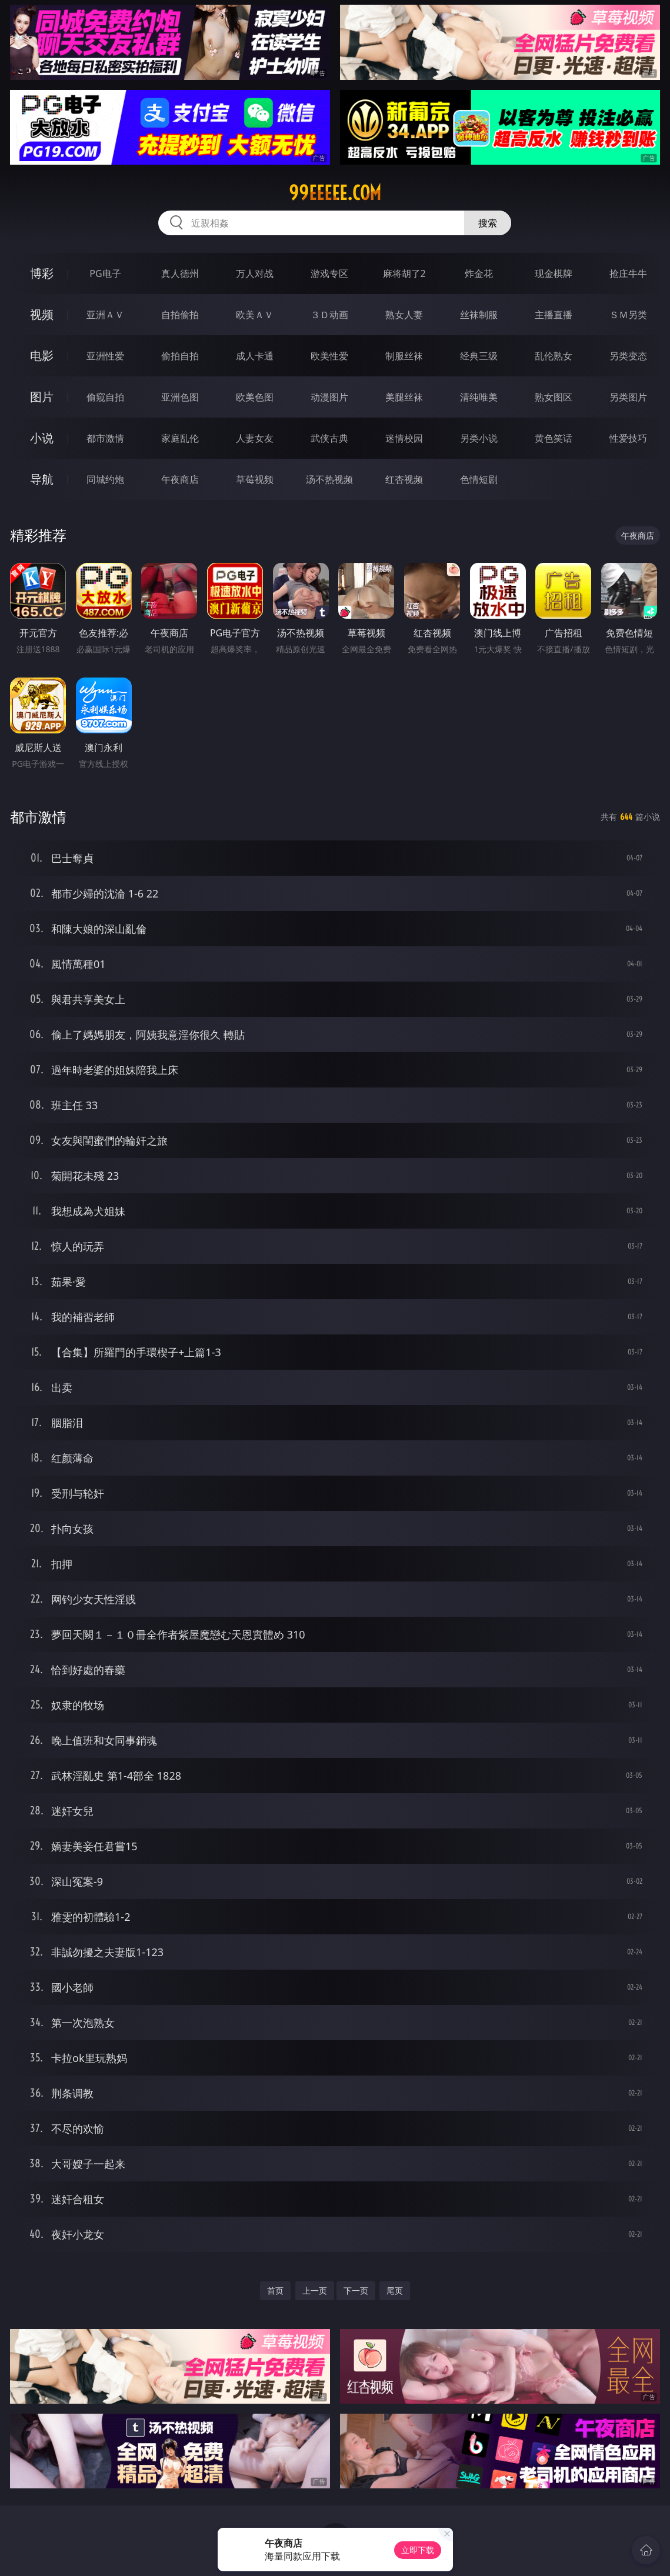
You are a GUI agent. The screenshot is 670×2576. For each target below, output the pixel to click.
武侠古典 (329, 438)
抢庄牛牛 (628, 273)
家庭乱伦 (180, 438)
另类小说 (479, 438)
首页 (275, 2290)
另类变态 (628, 355)
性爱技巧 (628, 438)
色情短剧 (479, 479)
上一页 (314, 2290)
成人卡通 (255, 355)
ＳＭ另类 (628, 314)
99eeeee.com (335, 193)
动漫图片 (329, 397)
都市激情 (105, 438)
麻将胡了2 (404, 273)
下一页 (356, 2290)
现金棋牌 (553, 273)
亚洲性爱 (105, 355)
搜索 (487, 222)
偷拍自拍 (180, 355)
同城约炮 (105, 479)
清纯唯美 (479, 397)
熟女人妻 (404, 314)
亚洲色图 (180, 397)
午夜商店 (180, 479)
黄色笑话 (553, 438)
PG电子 (105, 273)
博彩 (42, 273)
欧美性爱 (329, 355)
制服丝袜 (404, 355)
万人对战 (255, 273)
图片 (42, 397)
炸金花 (479, 273)
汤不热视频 (329, 479)
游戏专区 (329, 273)
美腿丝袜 (404, 397)
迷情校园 (404, 438)
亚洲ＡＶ (105, 314)
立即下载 (417, 2549)
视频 (42, 314)
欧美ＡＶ (255, 314)
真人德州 (180, 273)
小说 (42, 438)
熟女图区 (553, 397)
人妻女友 (255, 438)
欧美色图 (255, 397)
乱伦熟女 (553, 355)
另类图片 (628, 397)
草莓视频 (255, 479)
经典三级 (479, 355)
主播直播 (553, 314)
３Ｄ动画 (329, 314)
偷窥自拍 (105, 397)
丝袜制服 (479, 314)
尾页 (394, 2290)
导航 (42, 479)
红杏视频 (404, 479)
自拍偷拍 (180, 314)
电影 (42, 355)
